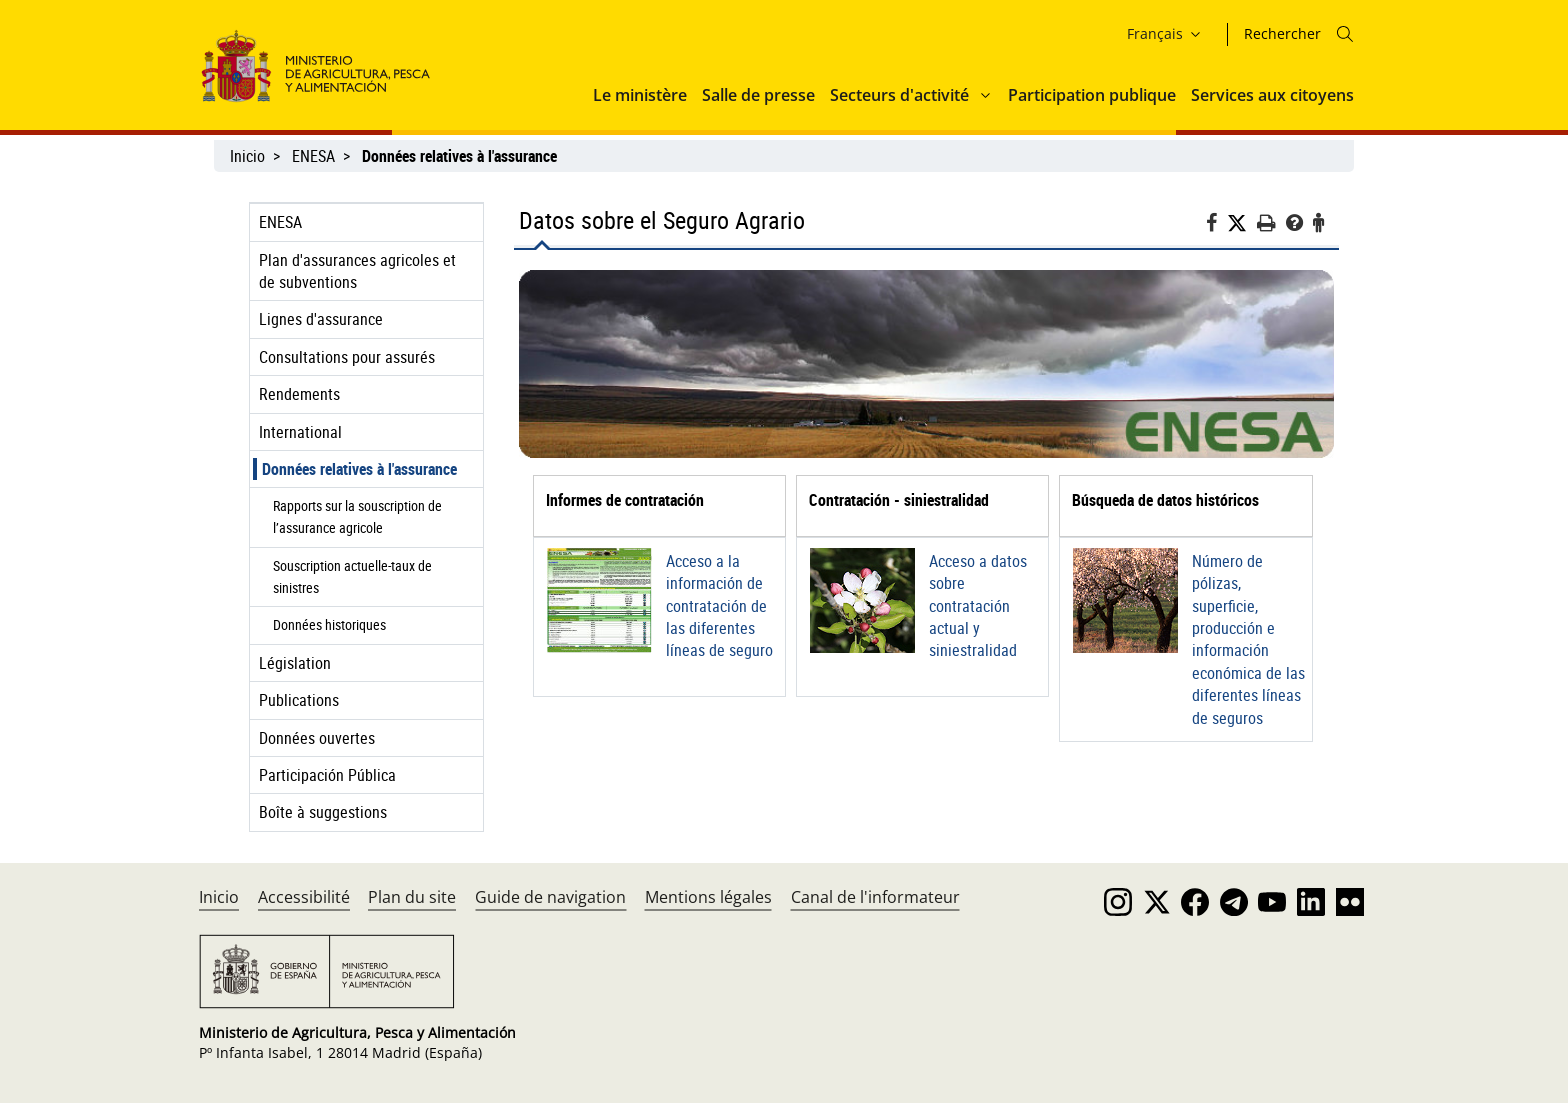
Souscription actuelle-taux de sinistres (352, 576)
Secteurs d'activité (899, 95)
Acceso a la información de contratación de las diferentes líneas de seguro (719, 606)
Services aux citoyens (1272, 95)
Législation (295, 663)
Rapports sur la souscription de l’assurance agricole (357, 516)
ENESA (313, 156)
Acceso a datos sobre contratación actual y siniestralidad (978, 606)
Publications (299, 700)
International (300, 432)
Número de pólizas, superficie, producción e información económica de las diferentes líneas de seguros (1248, 639)
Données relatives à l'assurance (359, 469)
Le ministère (640, 95)
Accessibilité (304, 897)
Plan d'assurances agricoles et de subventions (357, 271)
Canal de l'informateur (875, 897)
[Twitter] (1242, 223)
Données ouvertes (317, 738)
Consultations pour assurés (347, 357)
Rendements (299, 394)
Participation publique (1092, 95)
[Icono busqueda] (1345, 34)
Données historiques (329, 624)
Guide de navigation (550, 897)
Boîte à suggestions (323, 812)
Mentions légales (708, 897)
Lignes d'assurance (321, 319)
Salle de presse (758, 95)
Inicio (247, 156)
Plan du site (412, 897)
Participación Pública (327, 775)
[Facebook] (1216, 225)
